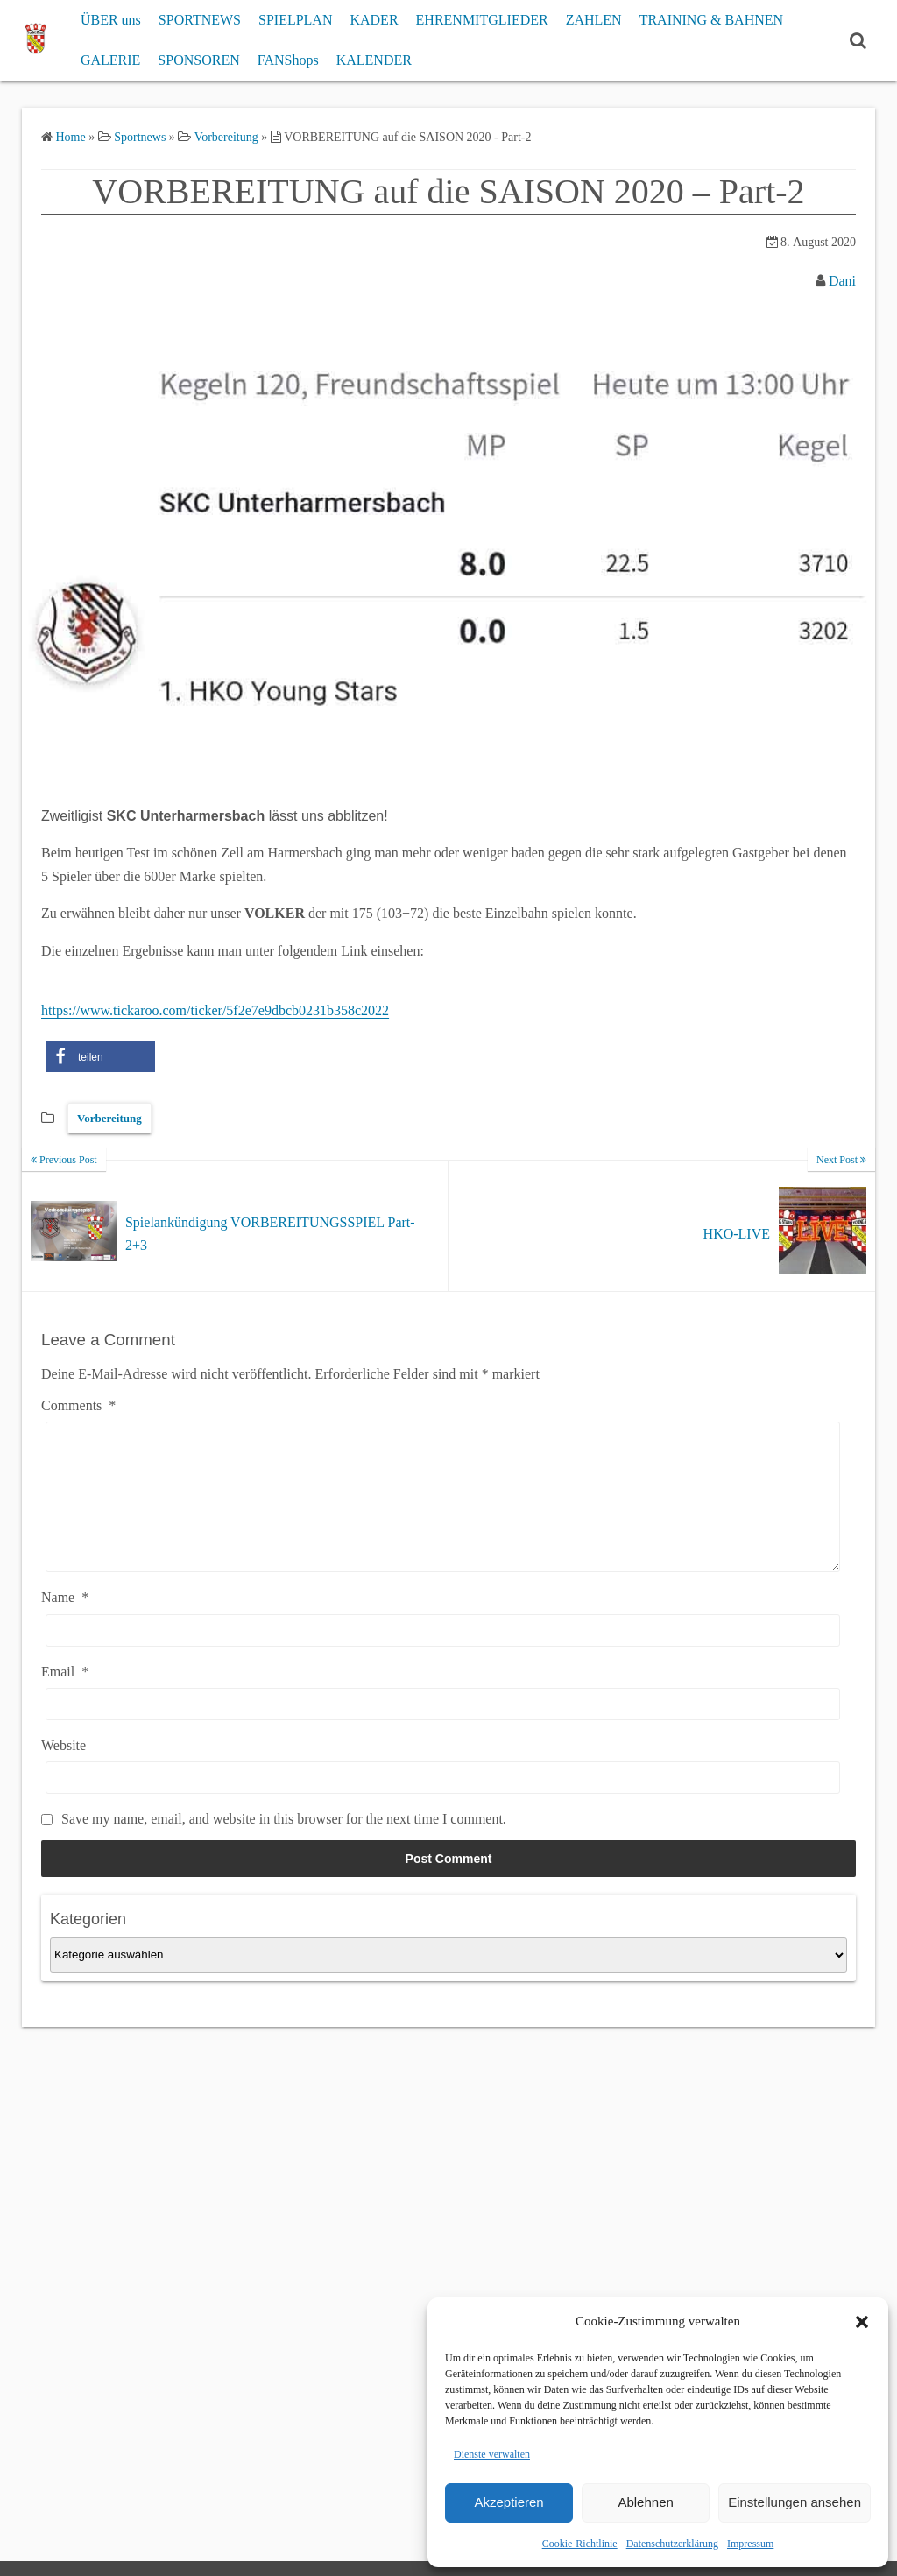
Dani (842, 280)
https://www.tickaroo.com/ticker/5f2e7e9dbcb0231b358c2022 (215, 1010)
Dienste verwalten (492, 2454)
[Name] (443, 1657)
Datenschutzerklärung (672, 2543)
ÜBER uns (111, 19)
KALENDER (374, 60)
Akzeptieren (508, 2502)
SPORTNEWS (200, 19)
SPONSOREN (198, 60)
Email (64, 1697)
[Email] (443, 1730)
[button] (862, 2322)
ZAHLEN (594, 19)
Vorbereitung (109, 1118)
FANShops (288, 60)
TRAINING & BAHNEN (711, 19)
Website (63, 1771)
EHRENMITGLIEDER (482, 19)
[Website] (443, 1804)
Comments (78, 1405)
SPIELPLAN (295, 19)
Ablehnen (645, 2502)
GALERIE (110, 60)
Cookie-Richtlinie (580, 2543)
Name (64, 1623)
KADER (374, 19)
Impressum (750, 2543)
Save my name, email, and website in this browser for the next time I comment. (283, 1845)
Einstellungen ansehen (794, 2502)
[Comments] (443, 1510)
